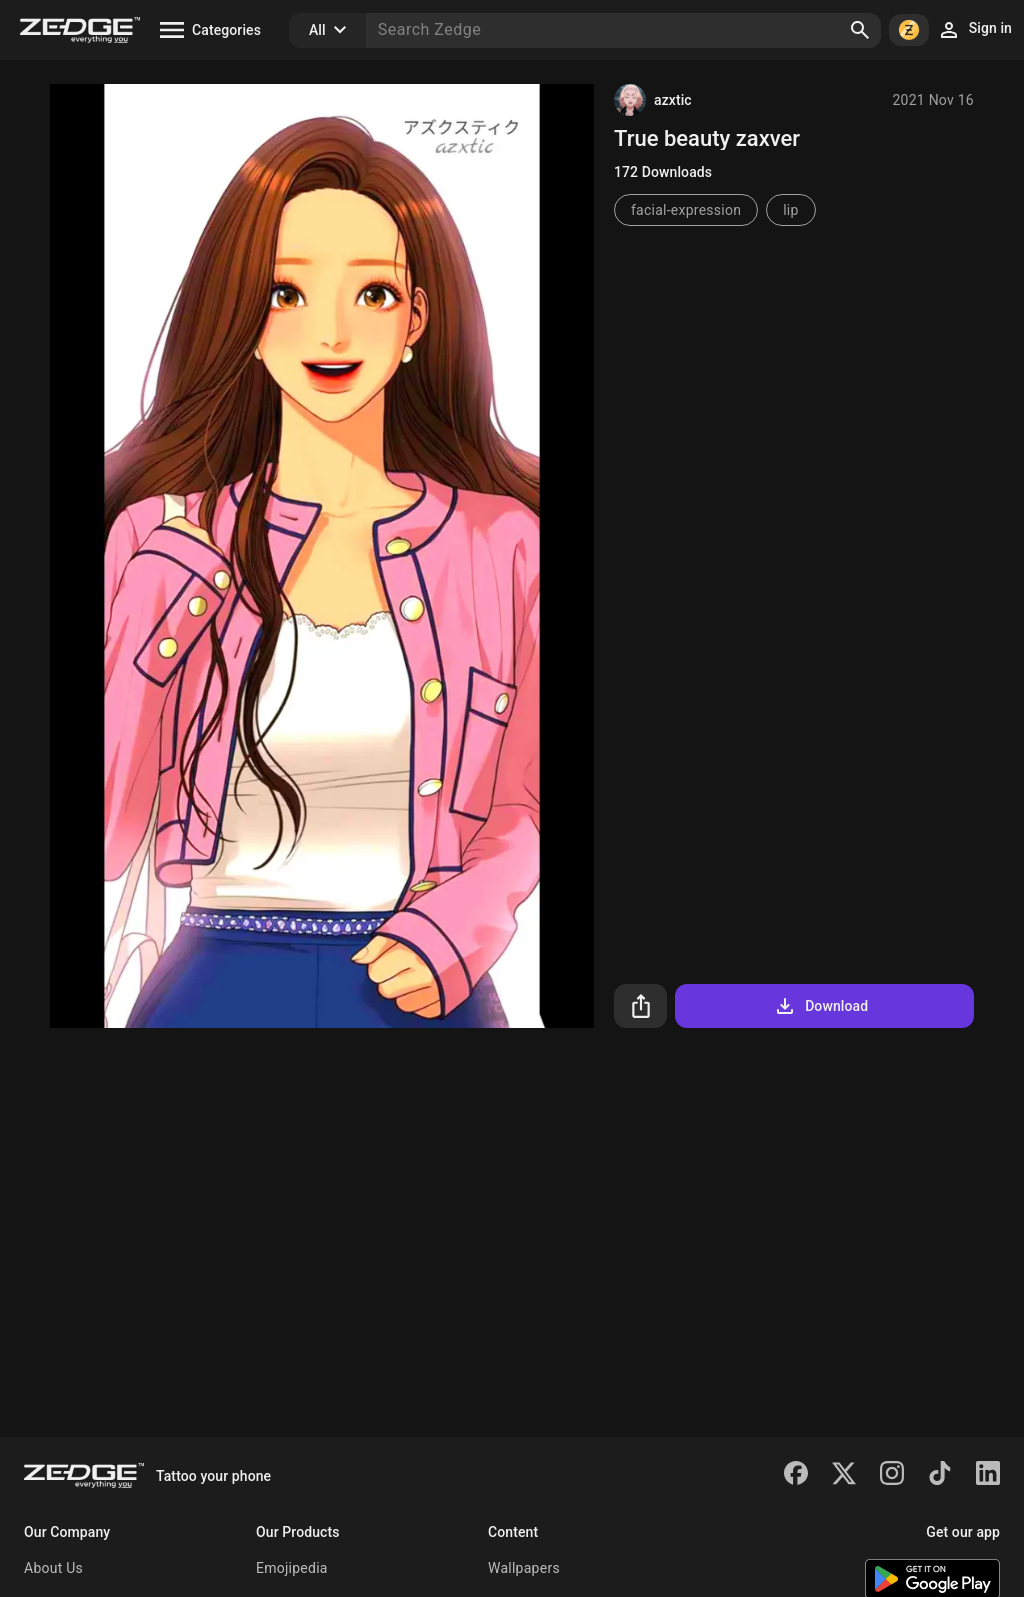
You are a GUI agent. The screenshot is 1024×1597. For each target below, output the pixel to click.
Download (820, 1006)
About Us (53, 1568)
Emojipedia (292, 1568)
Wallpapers (524, 1568)
